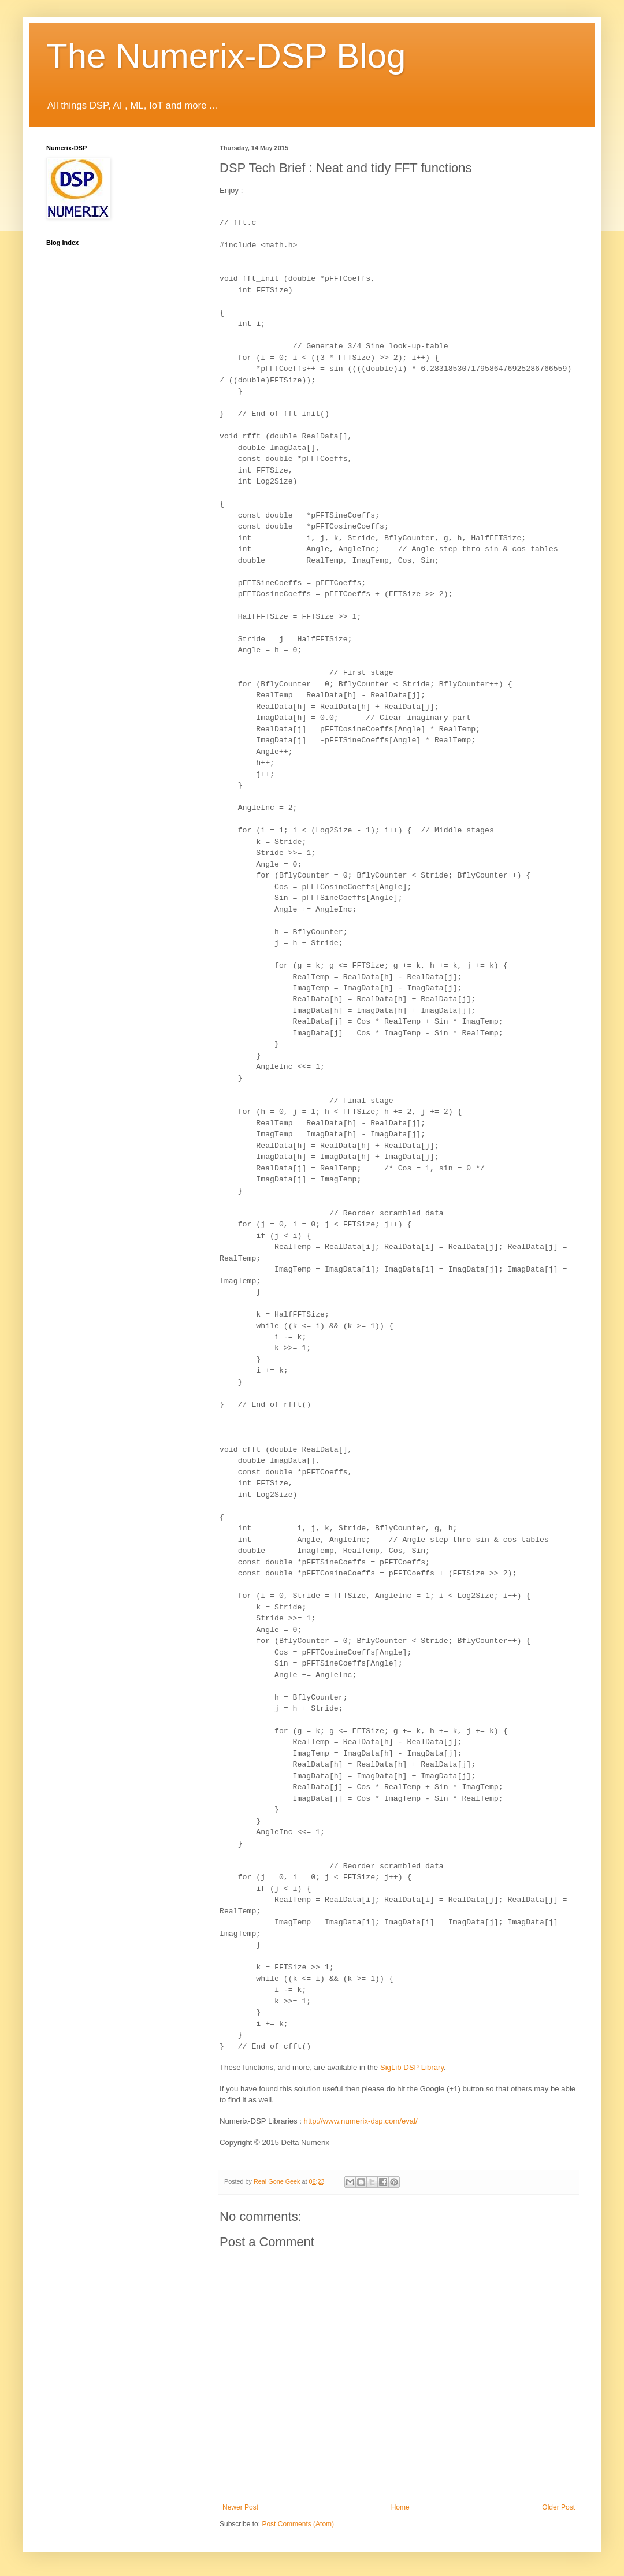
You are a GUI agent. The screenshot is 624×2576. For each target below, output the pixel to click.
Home (400, 2507)
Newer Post (240, 2507)
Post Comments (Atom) (298, 2524)
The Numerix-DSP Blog (226, 55)
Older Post (558, 2507)
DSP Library (412, 2067)
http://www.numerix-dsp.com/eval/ (361, 2121)
